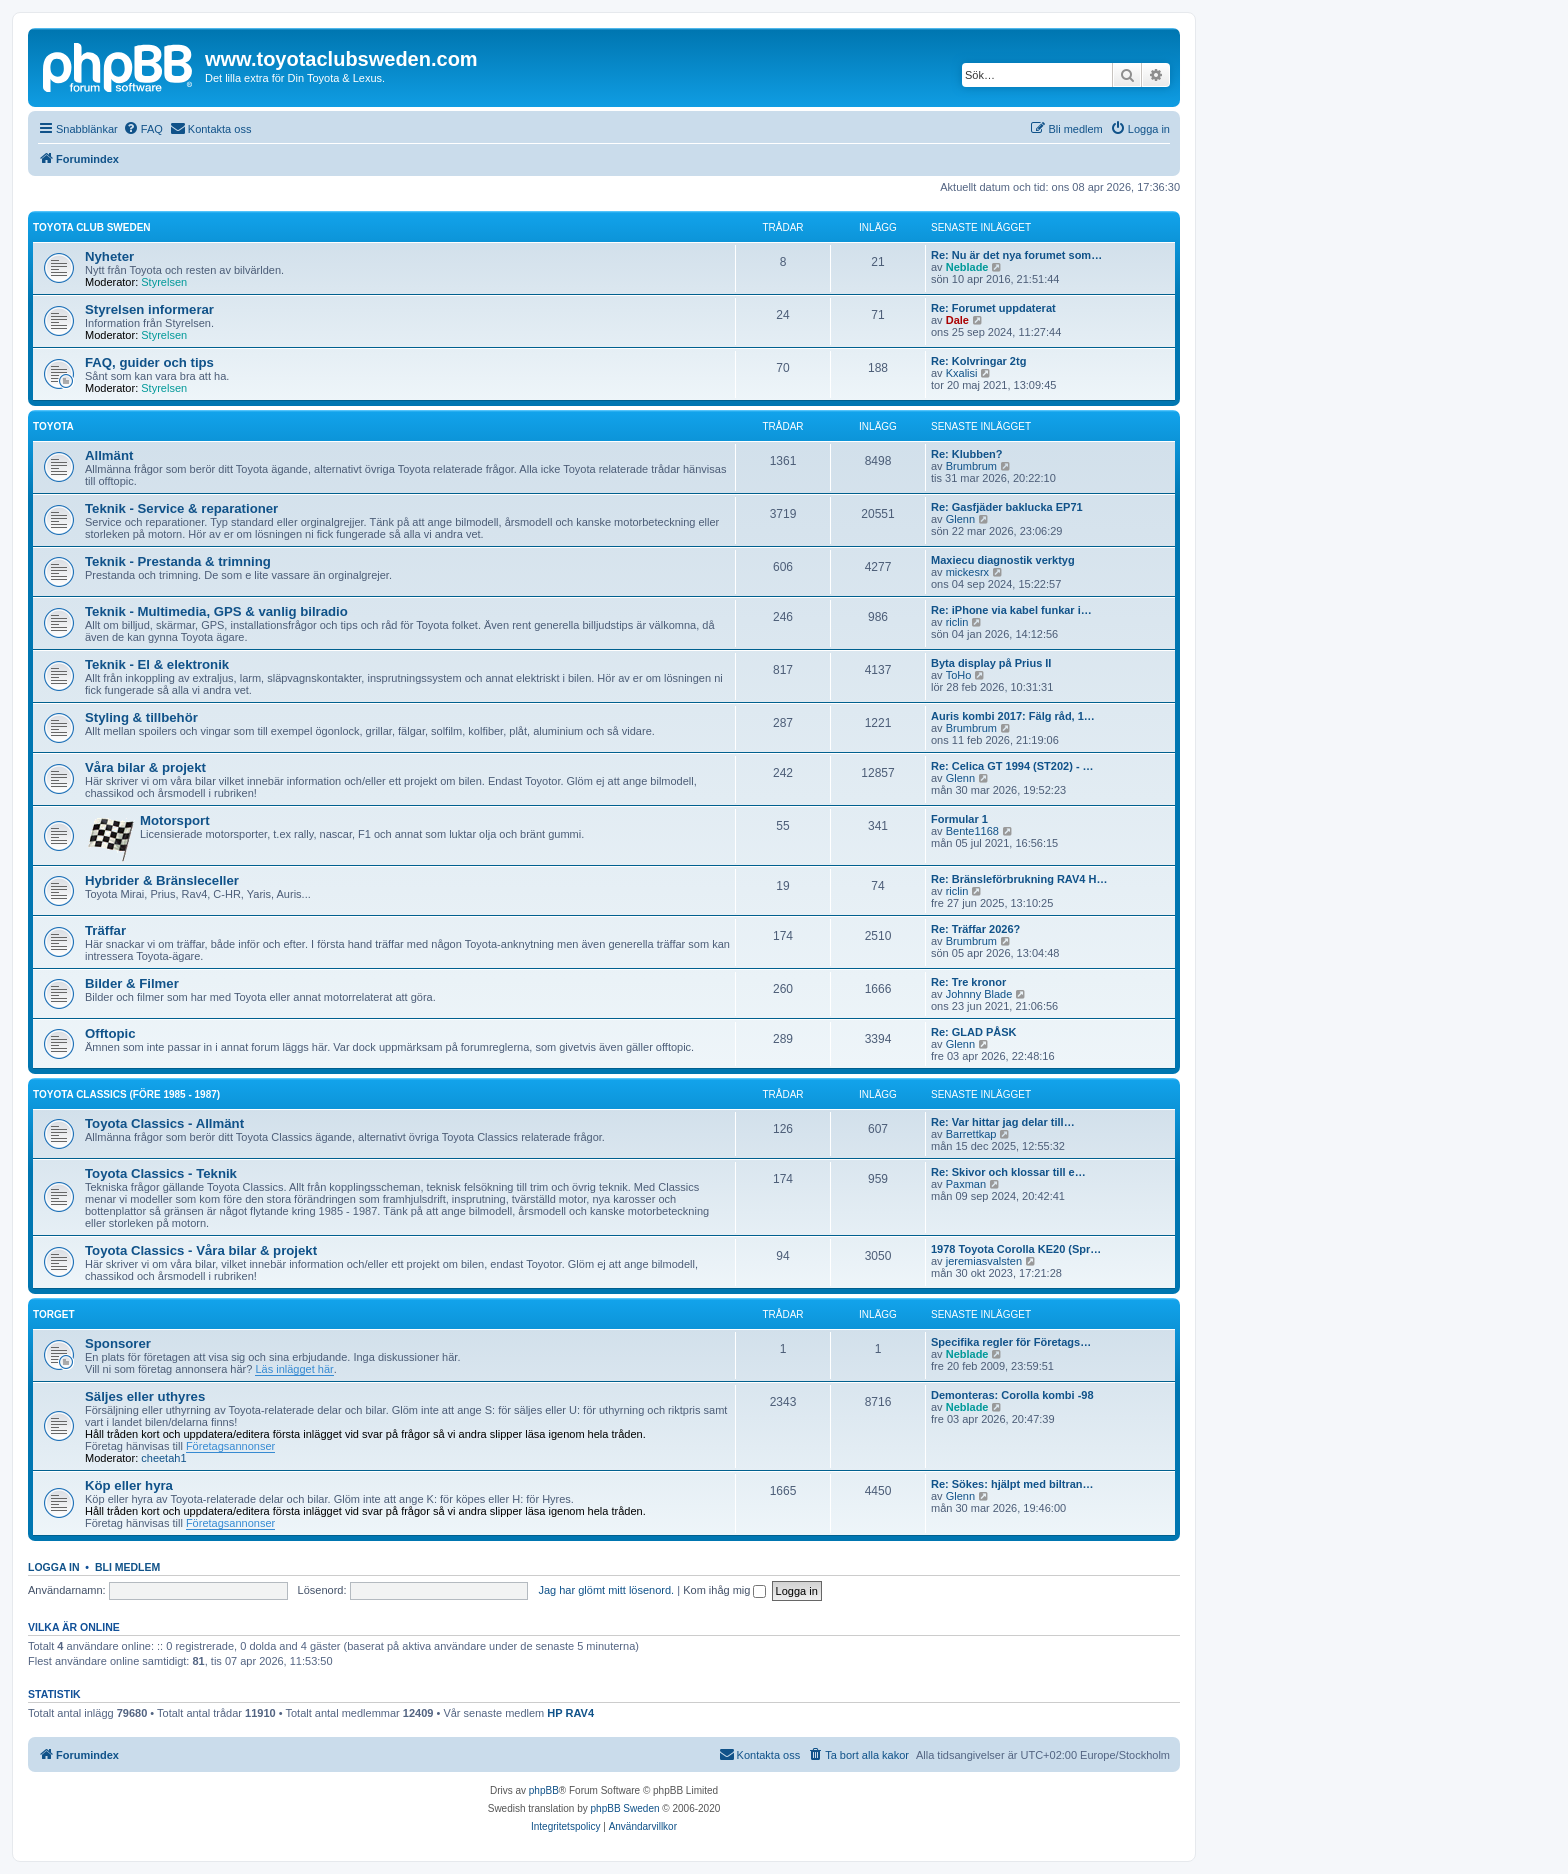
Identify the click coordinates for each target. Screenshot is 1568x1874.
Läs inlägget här (294, 1369)
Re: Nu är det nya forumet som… (1016, 255)
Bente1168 (972, 831)
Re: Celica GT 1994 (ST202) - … (1012, 766)
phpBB (544, 1790)
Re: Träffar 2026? (975, 929)
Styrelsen (164, 282)
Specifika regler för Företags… (1011, 1342)
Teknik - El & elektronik (157, 664)
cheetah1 (163, 1458)
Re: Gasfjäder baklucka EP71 (1007, 507)
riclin (957, 622)
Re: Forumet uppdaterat (993, 308)
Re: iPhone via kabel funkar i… (1011, 610)
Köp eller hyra (129, 1485)
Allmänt (109, 455)
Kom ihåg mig (724, 1590)
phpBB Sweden (625, 1808)
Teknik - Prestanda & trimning (178, 561)
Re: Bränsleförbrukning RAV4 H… (1019, 879)
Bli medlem (127, 1567)
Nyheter (109, 256)
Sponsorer (118, 1343)
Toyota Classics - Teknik (161, 1173)
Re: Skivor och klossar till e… (1008, 1172)
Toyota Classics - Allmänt (164, 1123)
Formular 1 (959, 819)
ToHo (959, 675)
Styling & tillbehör (141, 717)
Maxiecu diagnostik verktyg (1003, 560)
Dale (957, 320)
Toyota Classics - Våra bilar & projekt (201, 1250)
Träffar (105, 930)
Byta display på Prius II (991, 663)
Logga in (54, 1567)
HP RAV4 (570, 1713)
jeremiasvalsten (984, 1261)
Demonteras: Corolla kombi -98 (1012, 1395)
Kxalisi (962, 373)
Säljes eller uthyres (145, 1396)
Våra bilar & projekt (145, 767)
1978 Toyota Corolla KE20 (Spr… (1016, 1249)
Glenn (960, 519)
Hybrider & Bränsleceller (162, 880)
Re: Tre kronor (968, 982)
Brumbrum (971, 466)
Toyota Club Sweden (92, 227)
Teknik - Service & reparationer (181, 508)
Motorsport (175, 820)
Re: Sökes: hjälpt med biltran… (1012, 1484)
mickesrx (967, 572)
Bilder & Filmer (132, 983)
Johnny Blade (979, 994)
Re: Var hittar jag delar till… (1003, 1122)
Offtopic (110, 1033)
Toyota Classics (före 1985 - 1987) (126, 1094)
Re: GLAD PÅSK (974, 1032)
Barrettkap (971, 1134)
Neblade (967, 267)
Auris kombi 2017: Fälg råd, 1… (1013, 716)
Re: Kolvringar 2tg (978, 361)
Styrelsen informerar (149, 309)
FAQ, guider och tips (149, 362)
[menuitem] (143, 129)
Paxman (966, 1184)
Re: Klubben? (967, 454)
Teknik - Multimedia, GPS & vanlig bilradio (216, 611)
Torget (53, 1314)
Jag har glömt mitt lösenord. (606, 1590)
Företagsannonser (230, 1446)
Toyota (53, 426)
